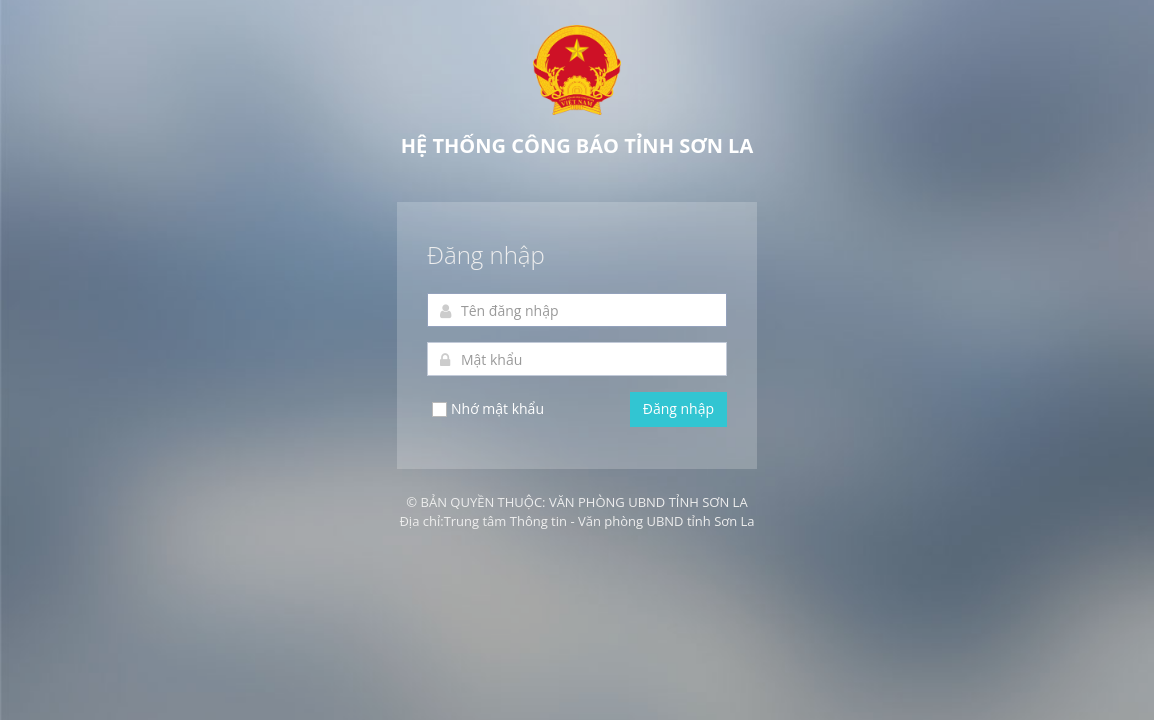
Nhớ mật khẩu (487, 409)
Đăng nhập (678, 408)
